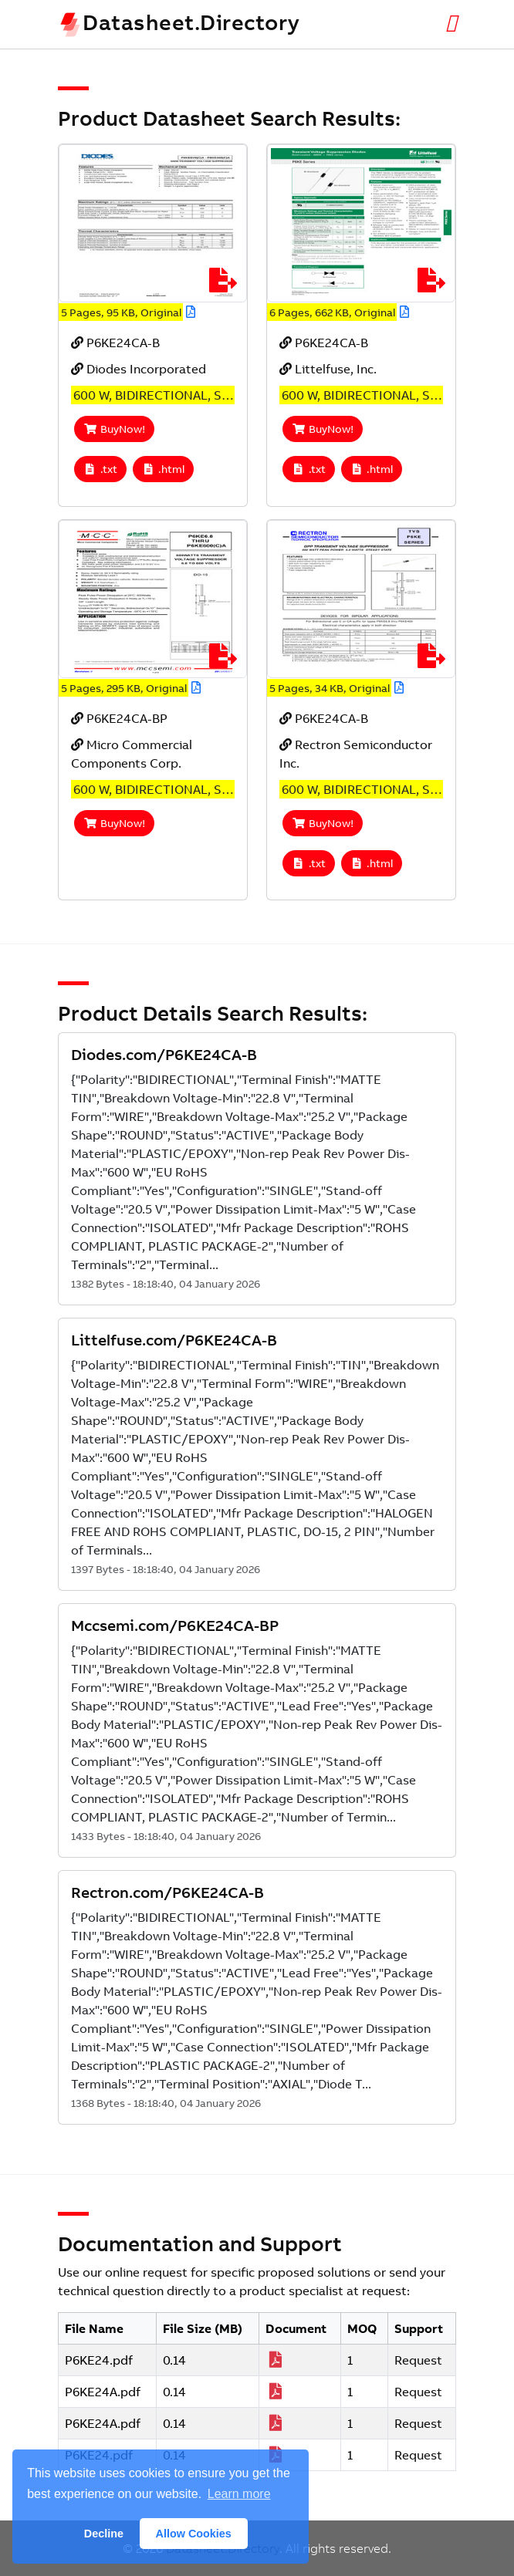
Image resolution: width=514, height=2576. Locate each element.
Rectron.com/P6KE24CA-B (167, 1892)
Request (418, 2360)
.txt (100, 469)
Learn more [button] (239, 2493)
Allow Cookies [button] (194, 2533)
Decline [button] (103, 2533)
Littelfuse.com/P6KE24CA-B (174, 1339)
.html (163, 469)
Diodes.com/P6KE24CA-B (164, 1054)
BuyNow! (114, 429)
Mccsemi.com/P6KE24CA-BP (175, 1625)
